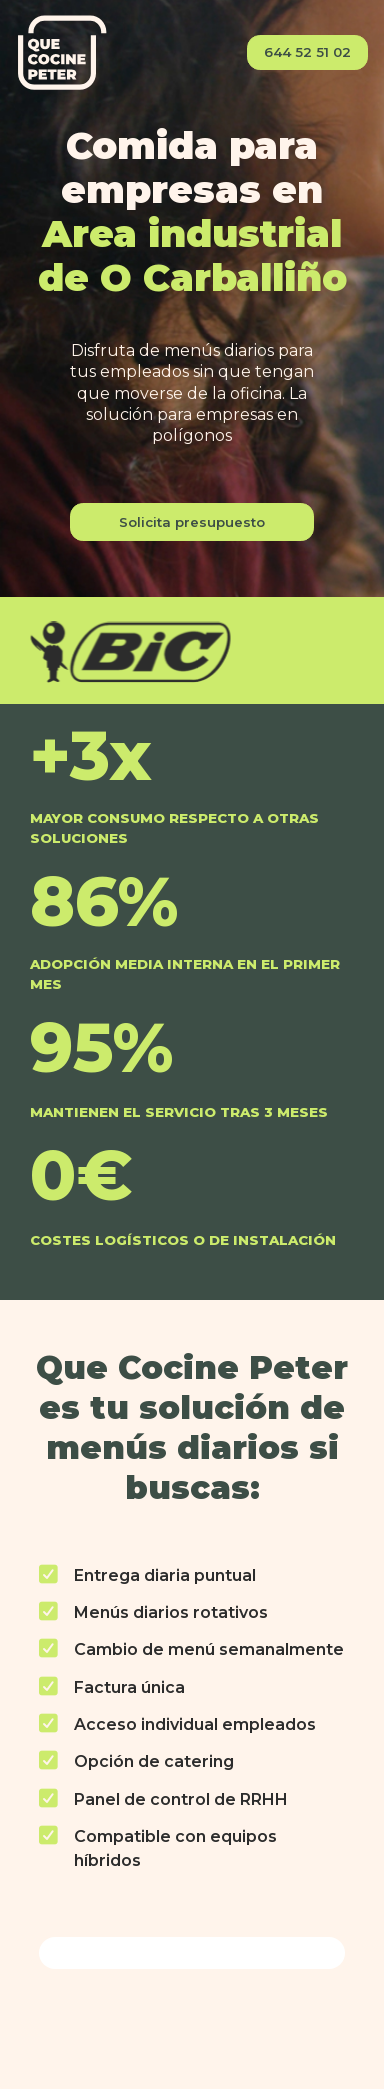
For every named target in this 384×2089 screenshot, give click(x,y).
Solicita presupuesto (192, 522)
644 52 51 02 (307, 52)
